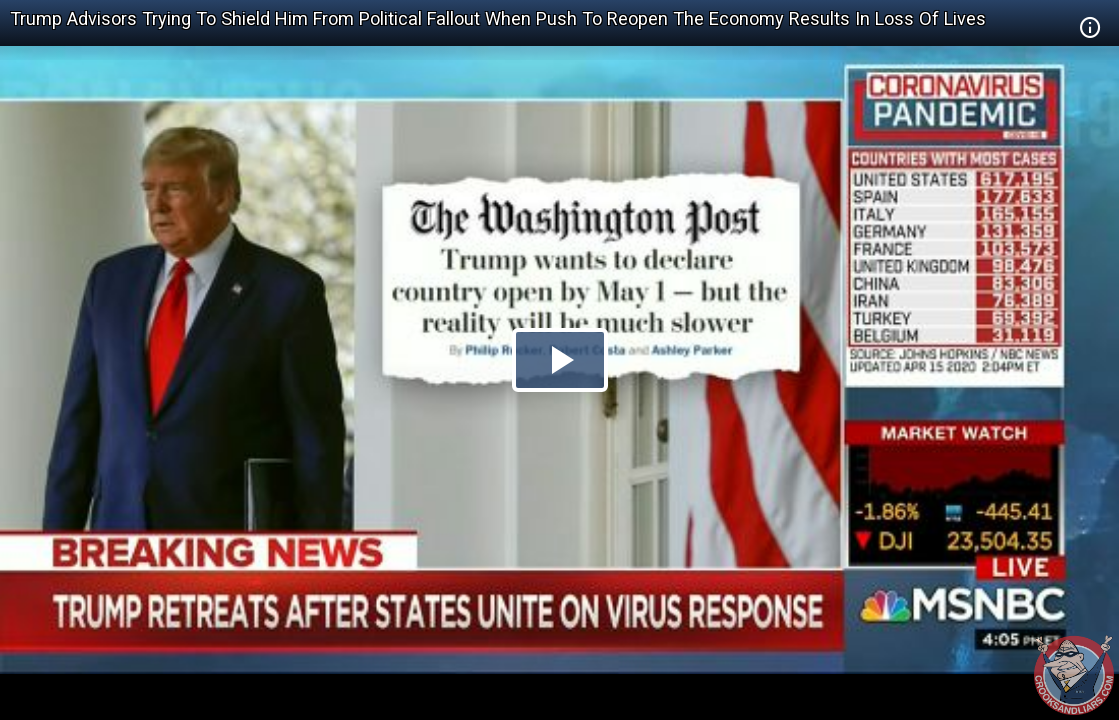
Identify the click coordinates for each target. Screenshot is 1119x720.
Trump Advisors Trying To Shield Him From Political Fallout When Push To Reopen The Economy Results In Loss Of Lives (498, 18)
